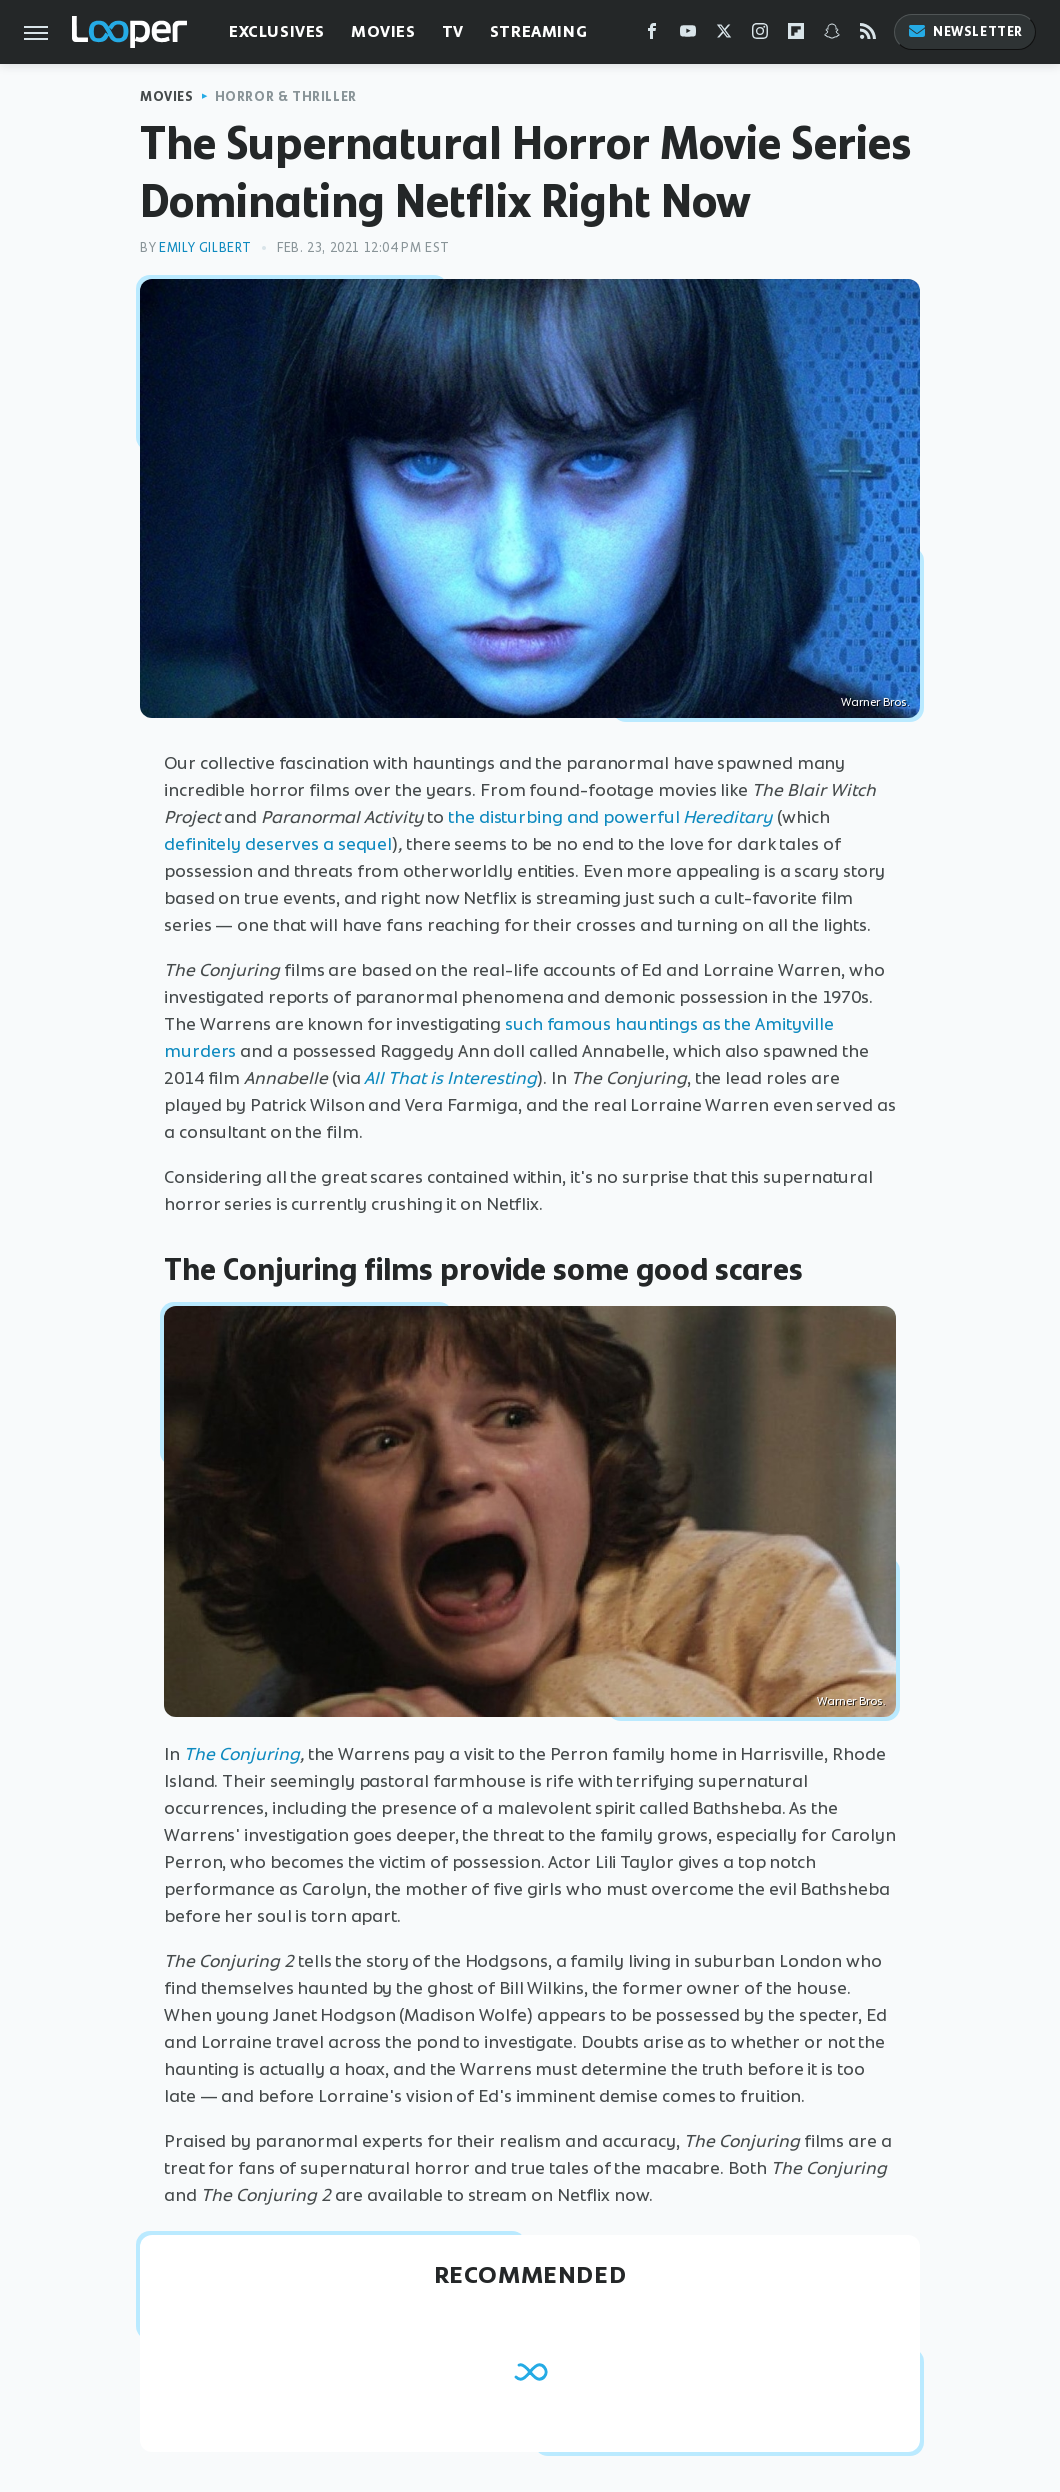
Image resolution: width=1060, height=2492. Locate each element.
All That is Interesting (450, 1078)
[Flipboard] (796, 35)
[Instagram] (760, 35)
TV (453, 31)
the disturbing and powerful (563, 817)
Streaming (538, 31)
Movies (383, 31)
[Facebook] (652, 35)
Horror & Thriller (286, 96)
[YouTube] (688, 35)
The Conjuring (242, 1754)
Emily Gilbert (205, 247)
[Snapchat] (832, 35)
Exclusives (277, 31)
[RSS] (868, 35)
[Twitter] (724, 35)
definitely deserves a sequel (278, 844)
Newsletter (965, 31)
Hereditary (728, 817)
